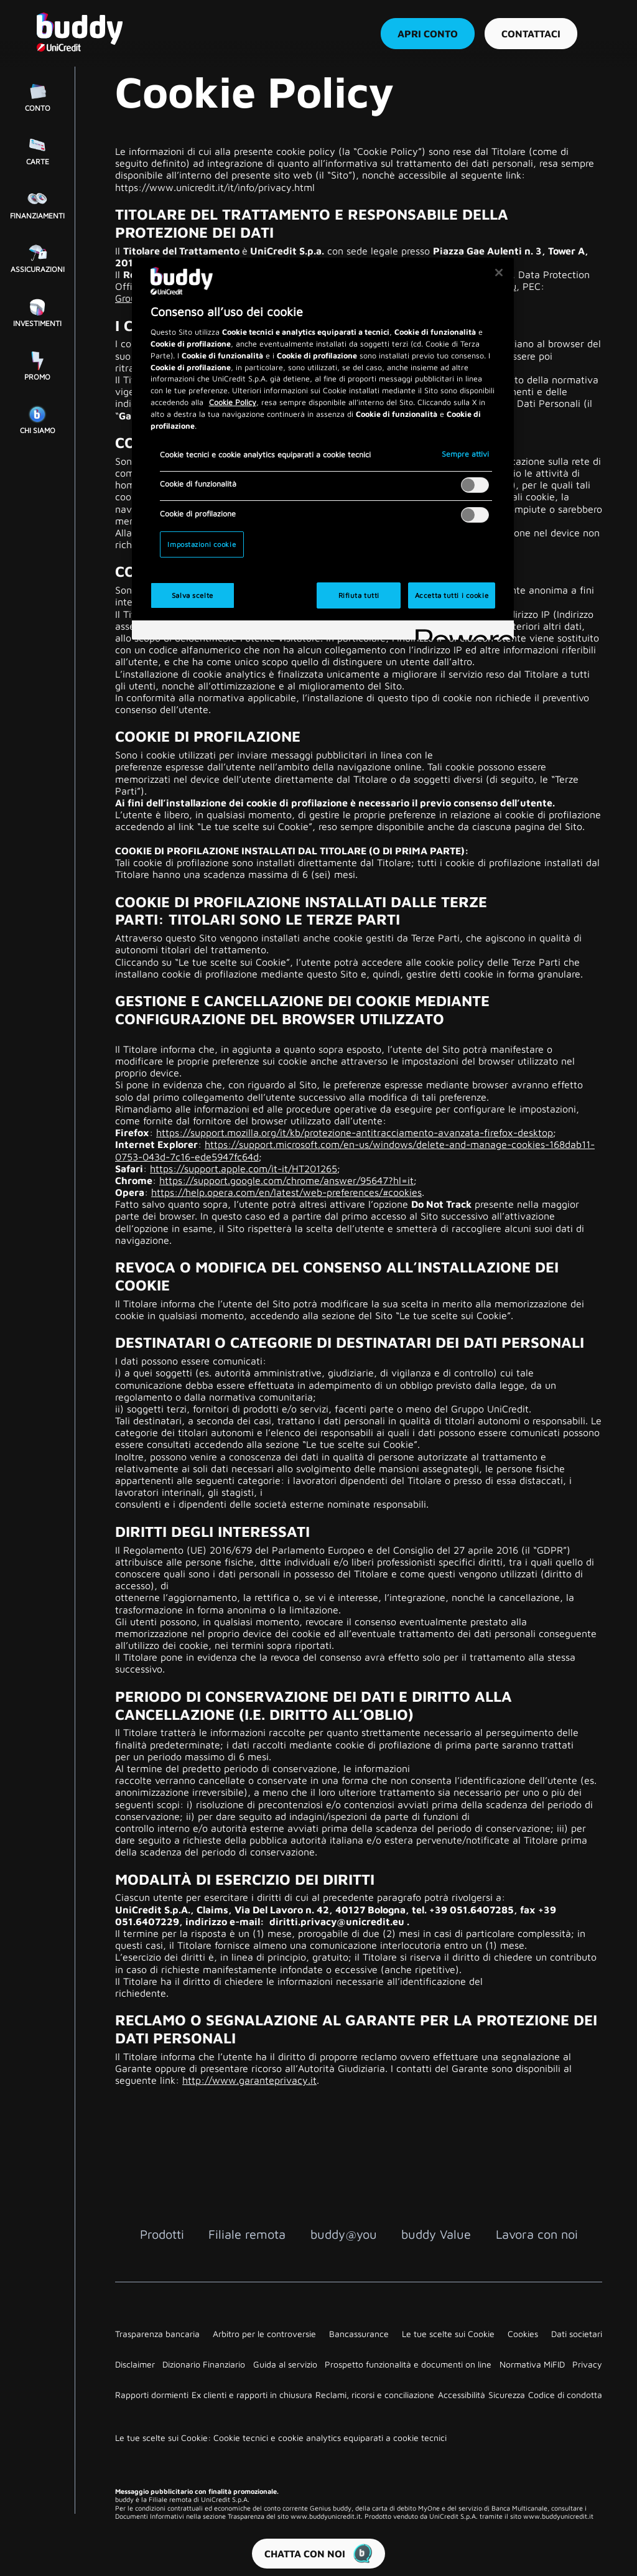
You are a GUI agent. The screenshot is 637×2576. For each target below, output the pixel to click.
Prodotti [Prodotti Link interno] (162, 2234)
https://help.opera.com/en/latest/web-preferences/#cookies (286, 1192)
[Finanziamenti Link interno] (37, 203)
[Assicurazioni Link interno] (37, 257)
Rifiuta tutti (358, 595)
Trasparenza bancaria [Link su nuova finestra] (157, 2333)
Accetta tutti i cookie (452, 595)
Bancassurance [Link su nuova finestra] (359, 2333)
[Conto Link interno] (37, 96)
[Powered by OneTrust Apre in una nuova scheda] (460, 632)
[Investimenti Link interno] (37, 311)
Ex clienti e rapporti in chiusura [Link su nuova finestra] (252, 2394)
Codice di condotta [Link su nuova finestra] (565, 2394)
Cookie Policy (232, 402)
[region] (323, 449)
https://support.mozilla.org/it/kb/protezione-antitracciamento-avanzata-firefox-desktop (354, 1132)
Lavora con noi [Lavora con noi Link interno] (537, 2234)
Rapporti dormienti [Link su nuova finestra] (151, 2394)
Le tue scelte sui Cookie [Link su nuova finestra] (448, 2333)
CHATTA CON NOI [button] (318, 2554)
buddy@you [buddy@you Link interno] (343, 2234)
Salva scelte (192, 595)
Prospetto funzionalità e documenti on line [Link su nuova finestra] (408, 2364)
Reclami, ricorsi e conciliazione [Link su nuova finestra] (374, 2394)
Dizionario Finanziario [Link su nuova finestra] (203, 2364)
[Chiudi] (499, 272)
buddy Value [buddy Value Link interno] (436, 2234)
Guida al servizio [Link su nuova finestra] (285, 2364)
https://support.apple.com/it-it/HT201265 (243, 1168)
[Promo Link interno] (37, 364)
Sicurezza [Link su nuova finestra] (506, 2394)
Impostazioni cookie (201, 544)
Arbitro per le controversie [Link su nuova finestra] (264, 2333)
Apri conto (427, 33)
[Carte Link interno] (37, 149)
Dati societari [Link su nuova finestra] (576, 2333)
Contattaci (530, 33)
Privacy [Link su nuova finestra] (587, 2364)
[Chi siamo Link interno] (37, 418)
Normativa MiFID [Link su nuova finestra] (532, 2364)
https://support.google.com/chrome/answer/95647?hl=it (286, 1180)
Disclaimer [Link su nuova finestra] (135, 2364)
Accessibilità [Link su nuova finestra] (461, 2394)
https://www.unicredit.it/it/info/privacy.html (215, 187)
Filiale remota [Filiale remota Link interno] (247, 2234)
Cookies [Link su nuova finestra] (523, 2333)
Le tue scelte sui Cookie (255, 826)
